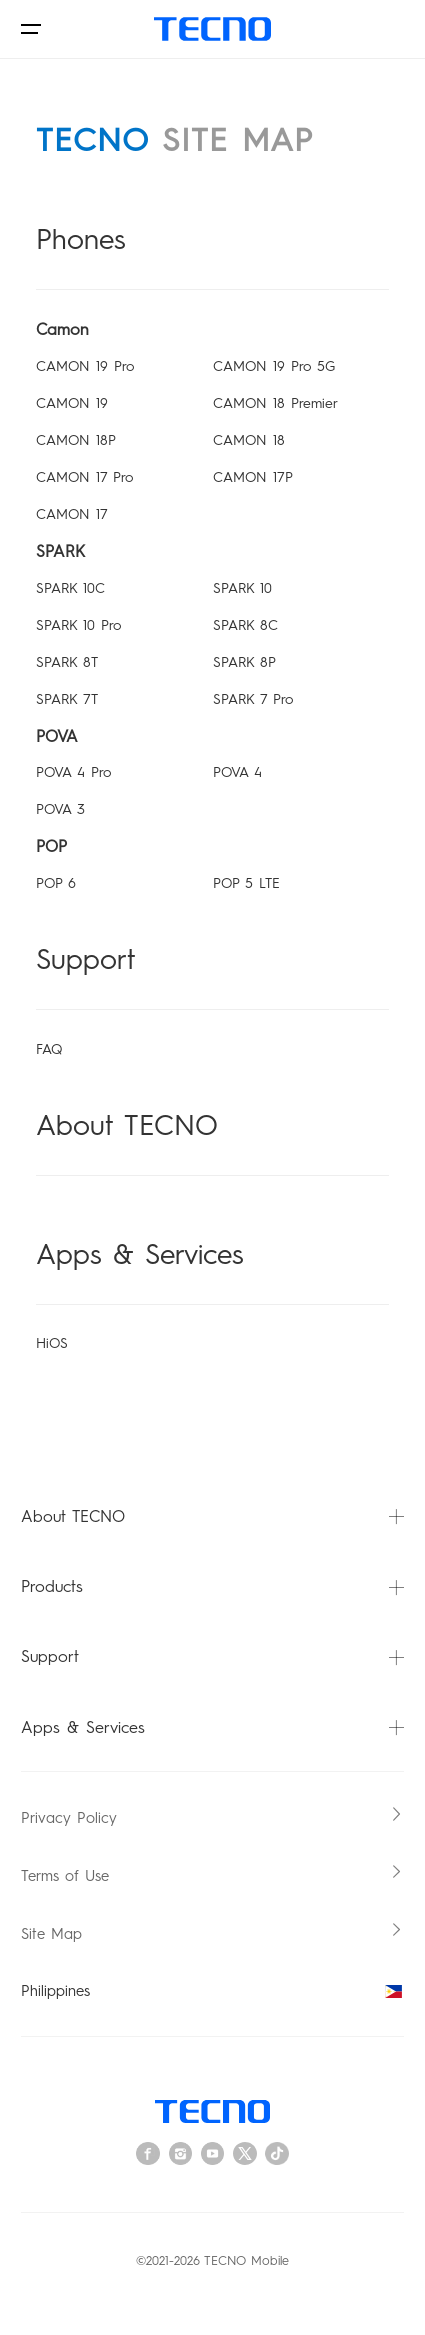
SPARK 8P (244, 662)
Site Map (51, 1934)
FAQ (49, 1049)
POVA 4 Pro (73, 772)
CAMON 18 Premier (275, 403)
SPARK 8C (245, 625)
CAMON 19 (72, 403)
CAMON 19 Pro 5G (274, 366)
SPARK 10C (70, 588)
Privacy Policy (69, 1818)
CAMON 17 (72, 514)
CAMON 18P (76, 440)
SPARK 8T (67, 662)
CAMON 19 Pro (85, 366)
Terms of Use (65, 1876)
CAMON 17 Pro (84, 477)
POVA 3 (60, 809)
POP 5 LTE (246, 883)
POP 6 (56, 883)
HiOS (52, 1343)
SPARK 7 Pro (253, 699)
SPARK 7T (67, 699)
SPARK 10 (242, 588)
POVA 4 (237, 772)
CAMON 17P (253, 477)
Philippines (212, 1991)
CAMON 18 (249, 440)
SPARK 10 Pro (78, 625)
